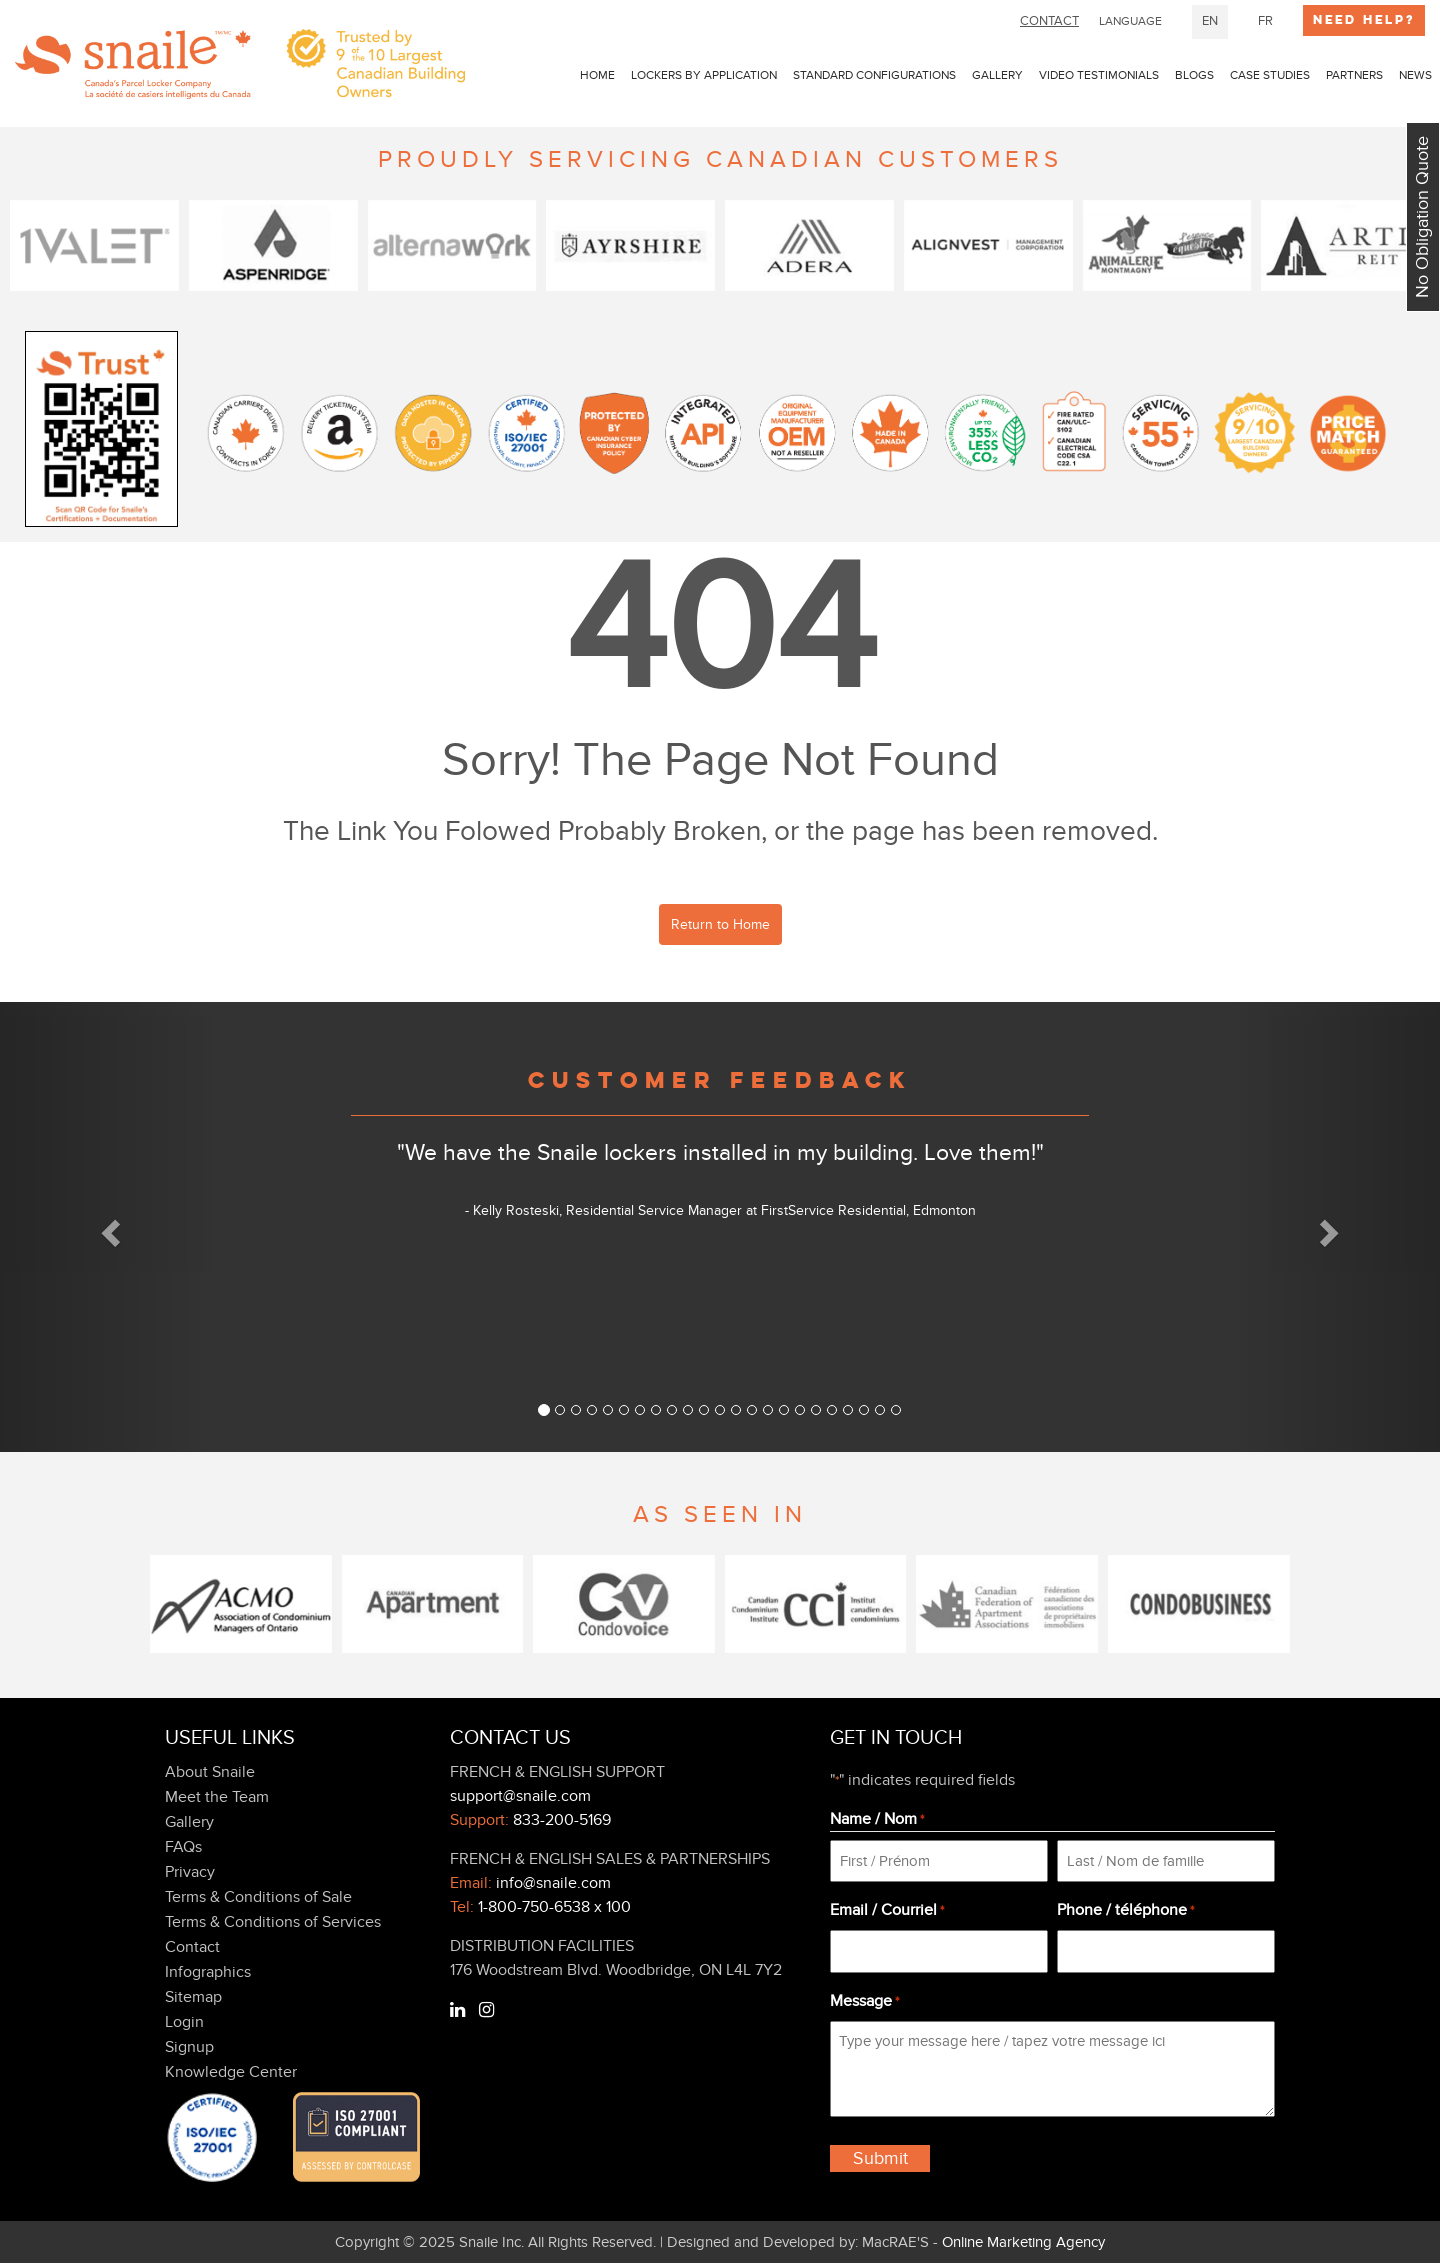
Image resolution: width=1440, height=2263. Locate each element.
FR (1265, 21)
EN (1210, 21)
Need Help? (1364, 20)
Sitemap (193, 1997)
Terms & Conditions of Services (273, 1922)
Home (597, 75)
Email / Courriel (887, 1911)
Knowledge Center (231, 2072)
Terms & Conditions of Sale (258, 1897)
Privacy (190, 1872)
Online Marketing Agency (1023, 2242)
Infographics (208, 1972)
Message (864, 2002)
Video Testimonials (1099, 75)
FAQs (183, 1847)
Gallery (997, 75)
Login (184, 2022)
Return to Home (720, 924)
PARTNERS (1354, 75)
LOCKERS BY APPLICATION (704, 75)
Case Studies (1270, 75)
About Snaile (210, 1772)
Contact (192, 1947)
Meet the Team (217, 1797)
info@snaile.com (553, 1883)
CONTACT (1049, 21)
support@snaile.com (520, 1796)
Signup (189, 2047)
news (1415, 75)
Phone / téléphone (1125, 1911)
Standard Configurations (874, 75)
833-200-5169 (562, 1820)
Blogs (1194, 75)
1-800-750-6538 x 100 (554, 1907)
